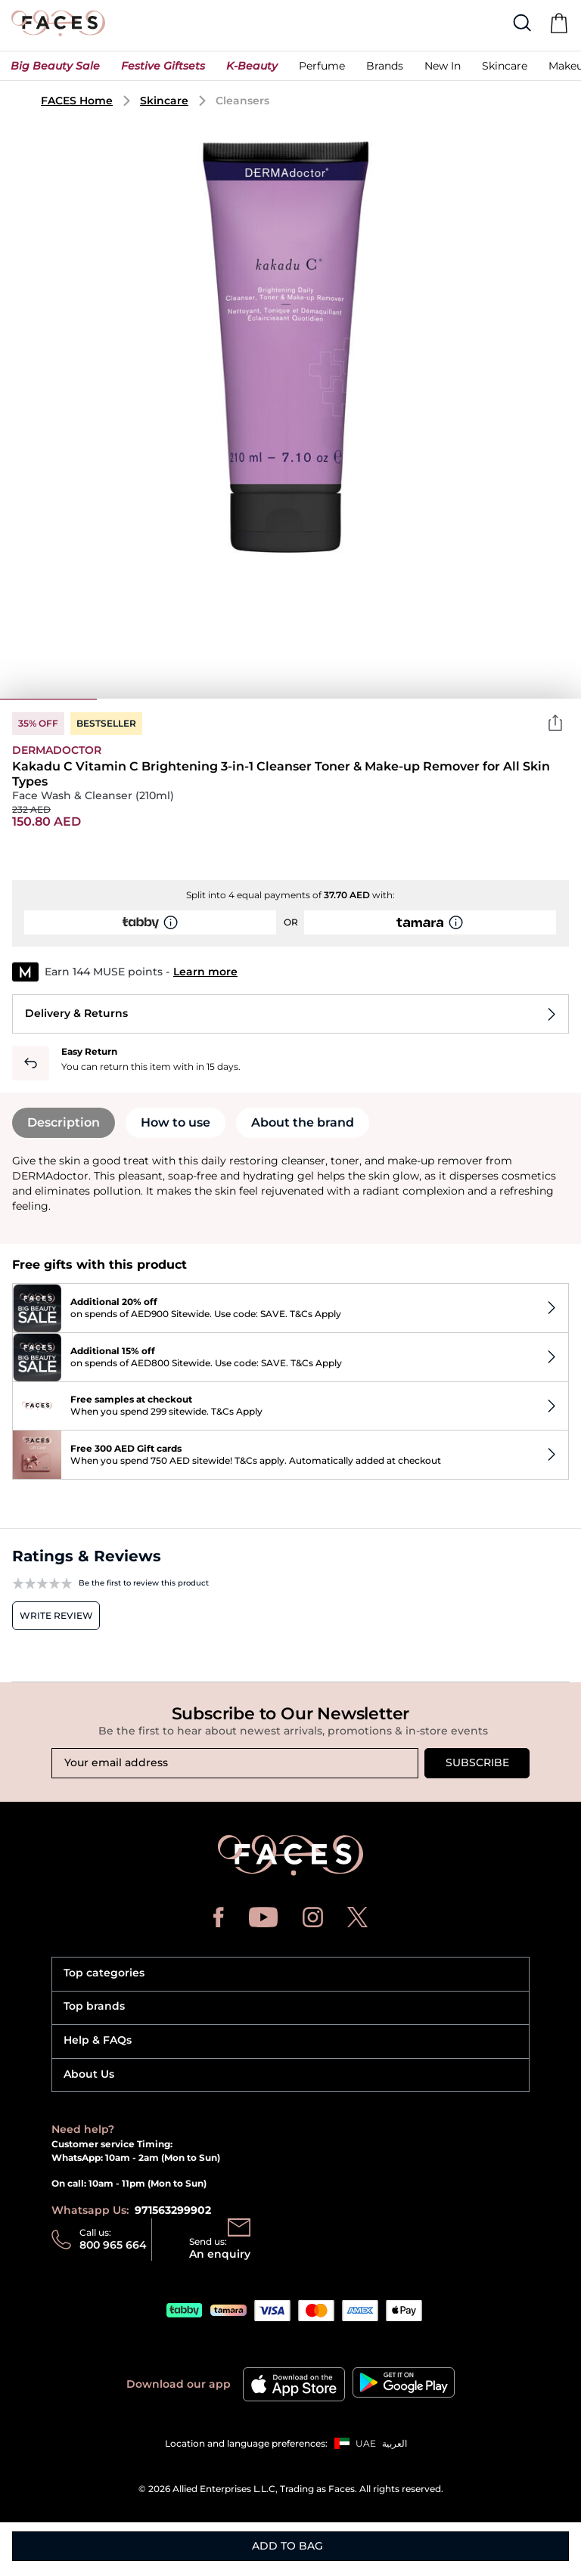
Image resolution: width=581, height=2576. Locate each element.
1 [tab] (48, 699)
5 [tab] (435, 699)
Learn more (205, 971)
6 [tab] (532, 699)
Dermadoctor (56, 750)
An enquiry (219, 2254)
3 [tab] (242, 699)
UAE (366, 2443)
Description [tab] (63, 1122)
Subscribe (477, 1762)
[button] (55, 69)
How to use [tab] (175, 1122)
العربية (394, 2443)
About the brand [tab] (302, 1122)
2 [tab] (145, 699)
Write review (56, 1615)
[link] (384, 69)
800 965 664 (113, 2245)
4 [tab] (338, 699)
